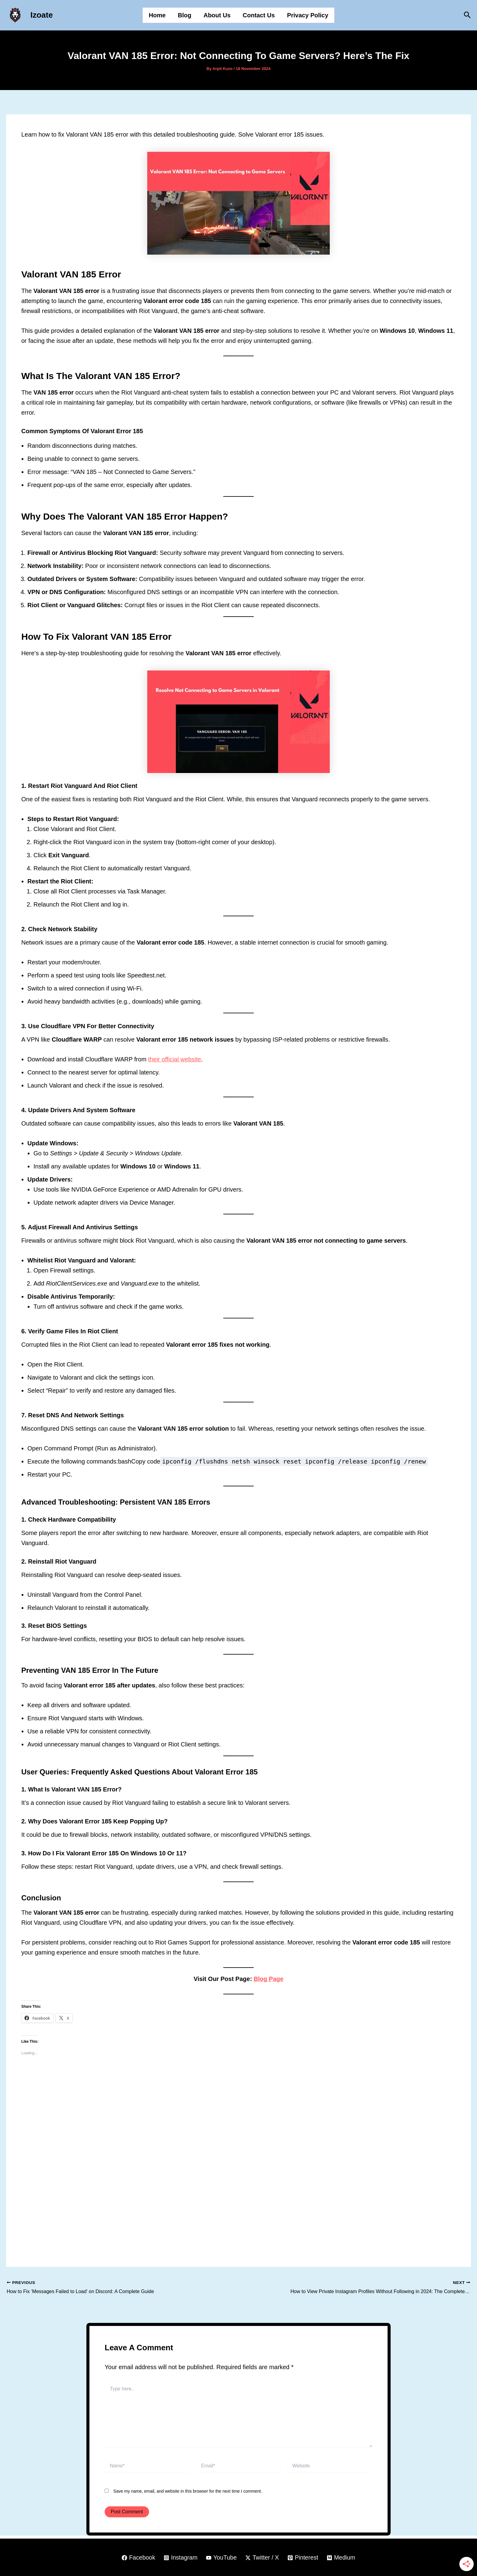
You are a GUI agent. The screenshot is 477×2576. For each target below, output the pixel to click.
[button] (467, 15)
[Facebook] (137, 2558)
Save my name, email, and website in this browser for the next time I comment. (187, 2491)
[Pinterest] (304, 2558)
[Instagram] (180, 2558)
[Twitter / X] (262, 2558)
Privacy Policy (307, 15)
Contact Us (259, 15)
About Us (217, 15)
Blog (184, 15)
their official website (174, 1059)
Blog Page (269, 1979)
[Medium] (342, 2558)
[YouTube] (221, 2558)
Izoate (41, 14)
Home (157, 15)
